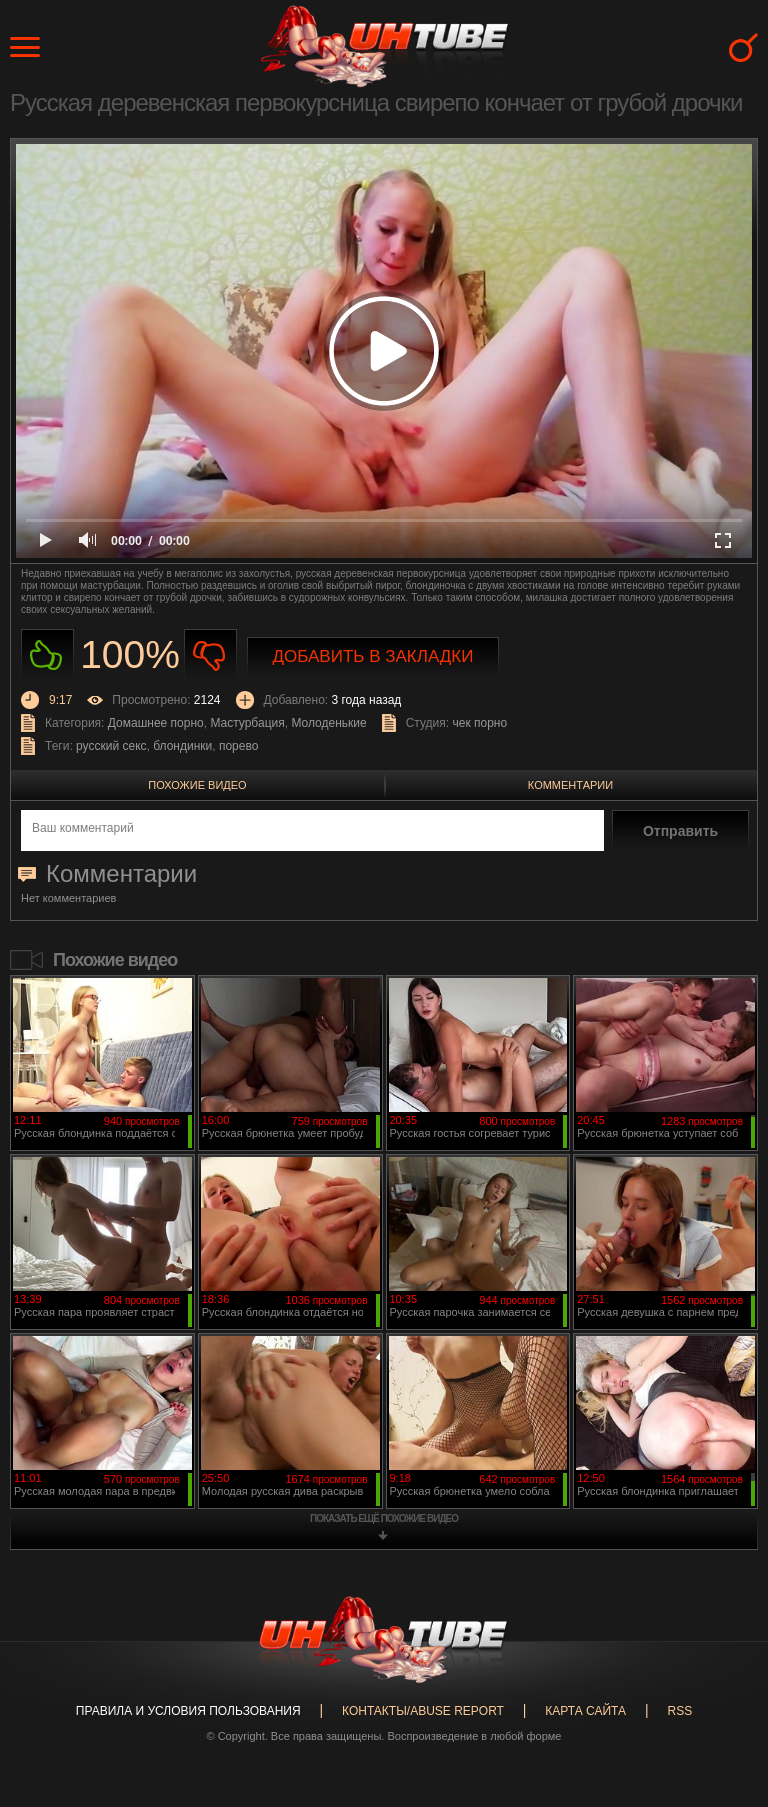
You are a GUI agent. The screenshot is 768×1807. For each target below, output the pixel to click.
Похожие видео (197, 785)
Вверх (723, 1701)
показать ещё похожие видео (384, 1518)
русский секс (111, 746)
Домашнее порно (156, 723)
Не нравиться (210, 655)
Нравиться (47, 655)
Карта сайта (585, 1711)
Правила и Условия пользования (188, 1711)
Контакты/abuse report (423, 1711)
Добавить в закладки (373, 656)
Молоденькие (328, 723)
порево (238, 746)
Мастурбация (247, 723)
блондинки (182, 746)
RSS (679, 1711)
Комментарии (570, 785)
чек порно (479, 723)
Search (743, 47)
